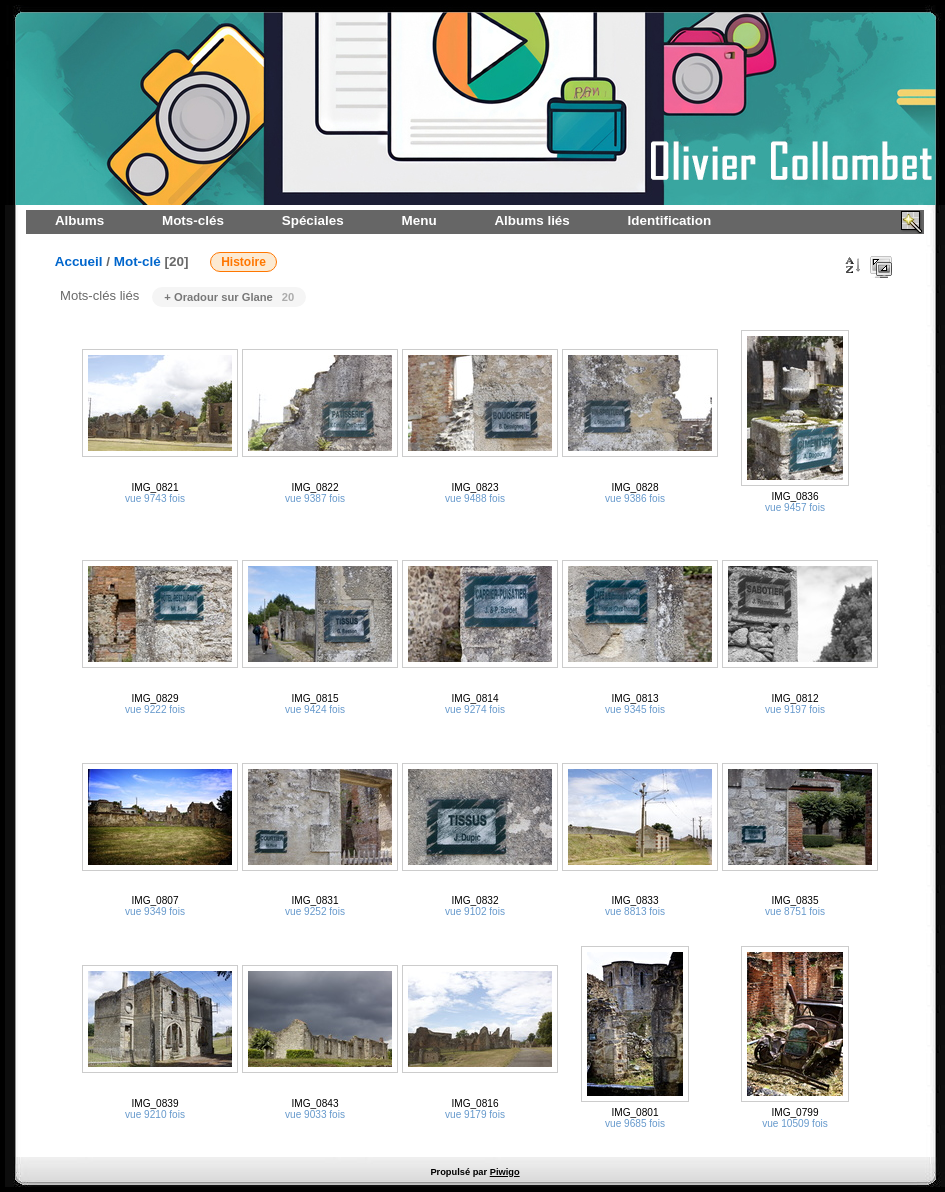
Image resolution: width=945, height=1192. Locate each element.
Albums (79, 220)
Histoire (243, 262)
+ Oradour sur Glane (229, 297)
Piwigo (505, 1172)
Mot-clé (137, 261)
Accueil (79, 261)
